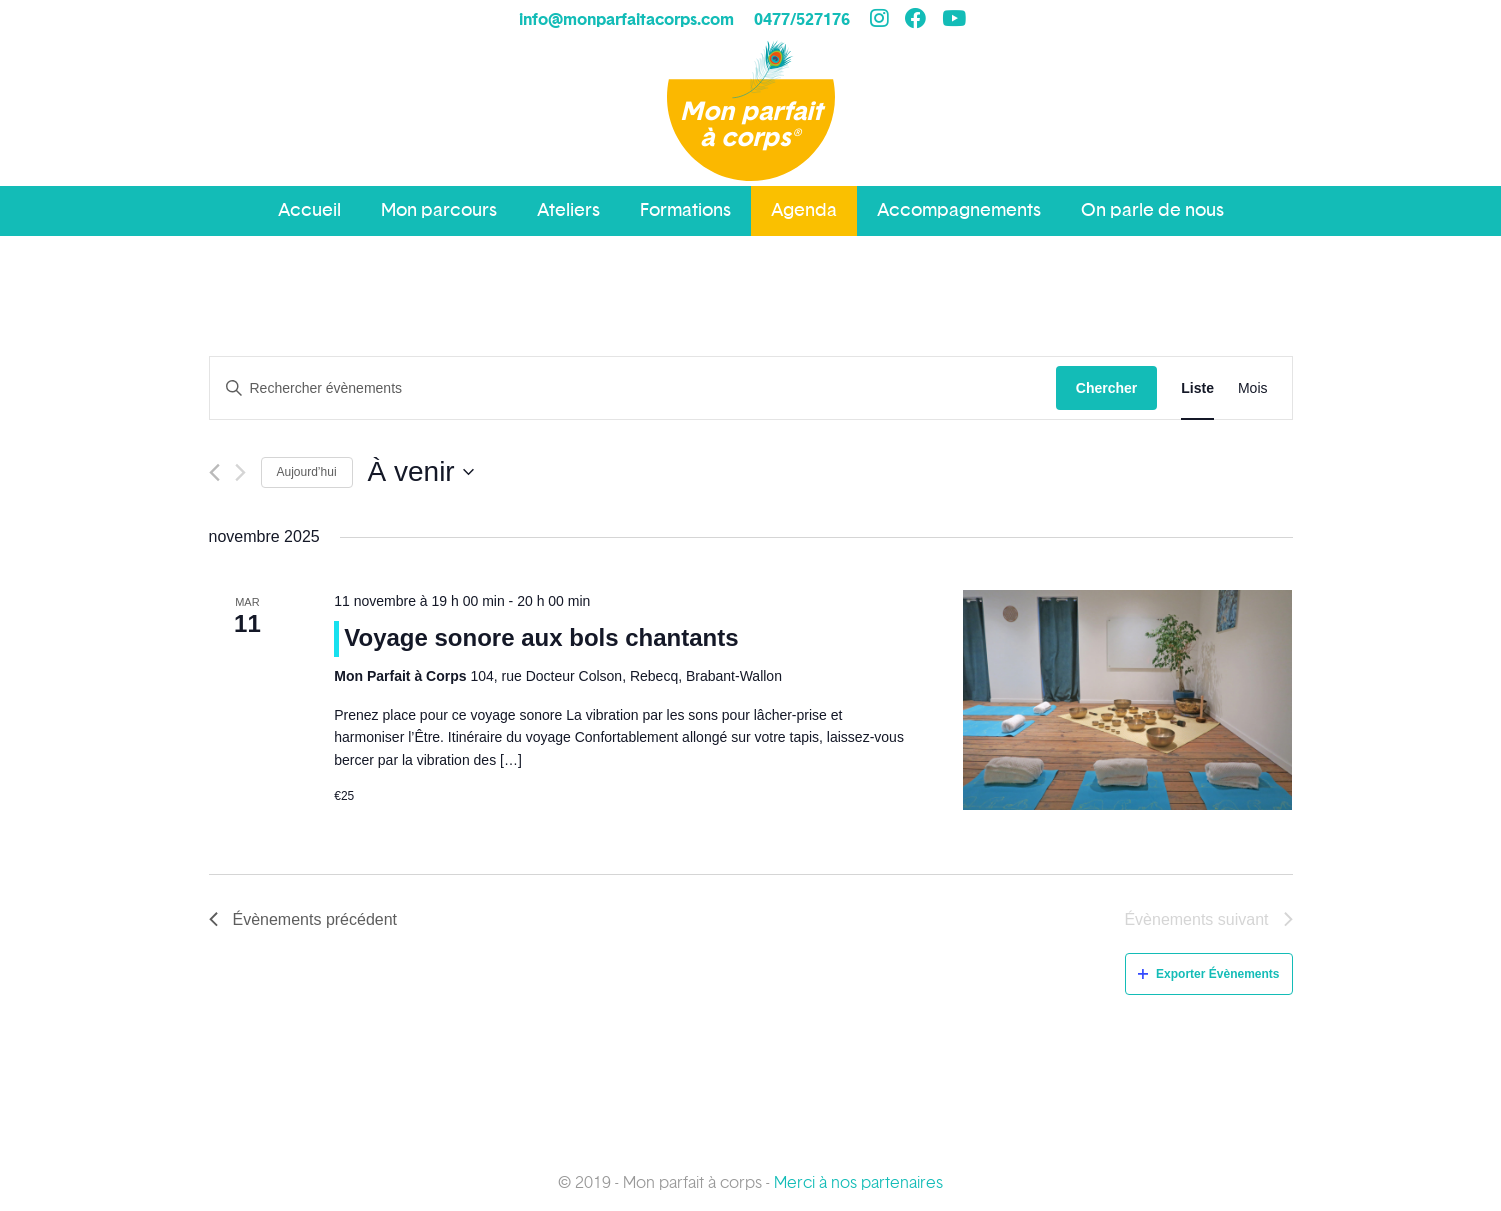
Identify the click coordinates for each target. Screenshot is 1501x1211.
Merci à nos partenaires (858, 1183)
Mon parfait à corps (751, 125)
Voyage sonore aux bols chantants (541, 637)
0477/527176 (802, 20)
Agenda (804, 210)
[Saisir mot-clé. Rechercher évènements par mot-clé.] (633, 388)
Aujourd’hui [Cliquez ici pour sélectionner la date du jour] (307, 472)
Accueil (309, 210)
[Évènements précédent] (214, 472)
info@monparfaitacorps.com (626, 20)
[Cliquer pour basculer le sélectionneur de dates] (421, 472)
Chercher (1106, 388)
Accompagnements (959, 210)
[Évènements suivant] (240, 472)
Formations (685, 210)
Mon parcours (439, 210)
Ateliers (568, 210)
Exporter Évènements (1208, 974)
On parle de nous (1152, 210)
